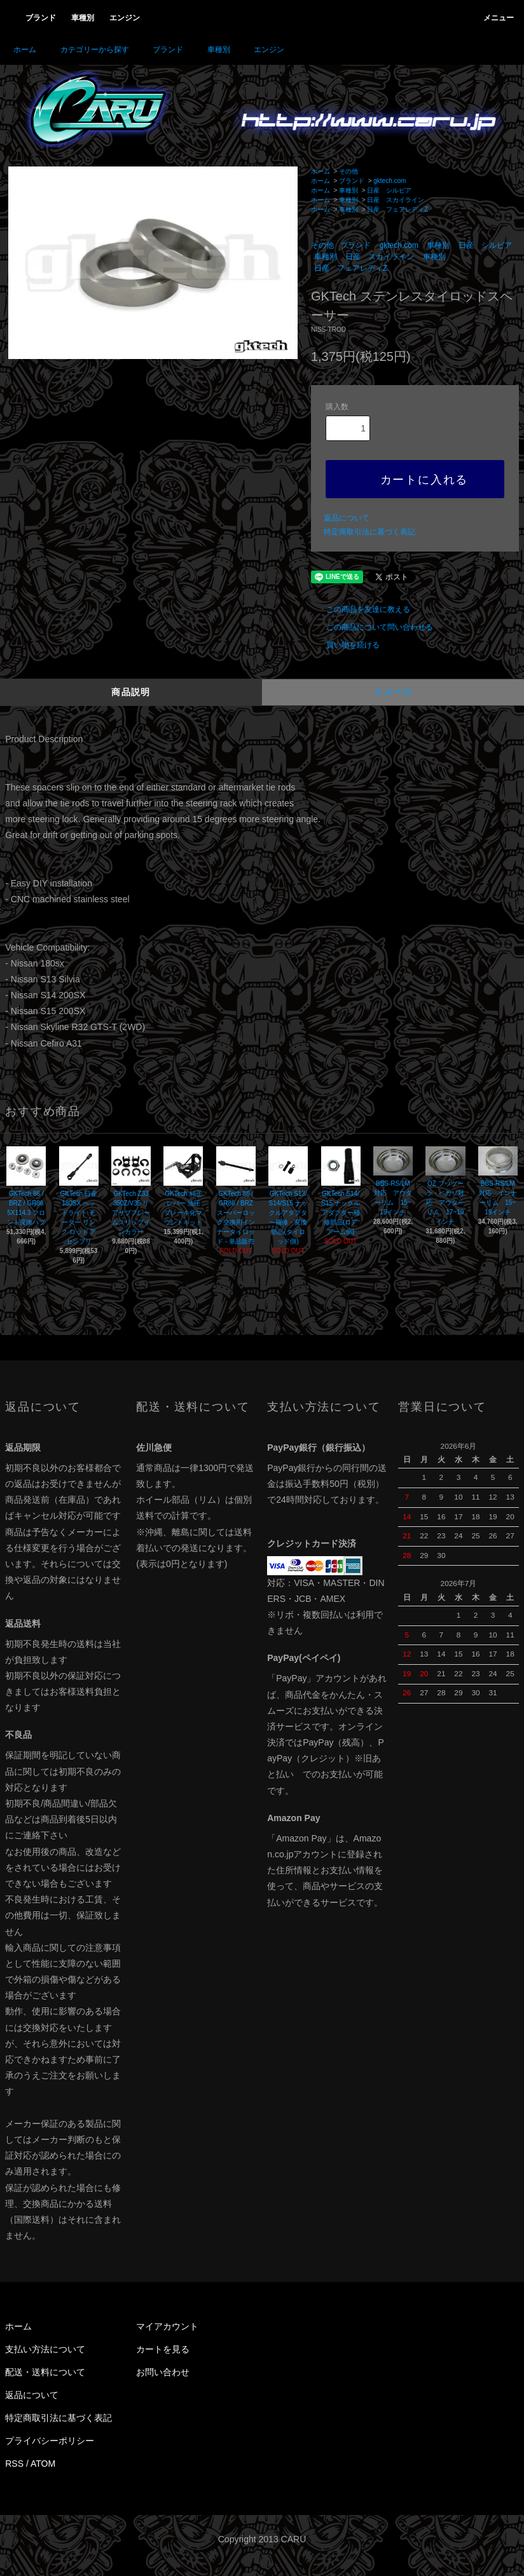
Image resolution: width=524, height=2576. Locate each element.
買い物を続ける (345, 645)
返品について (346, 517)
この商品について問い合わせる (372, 627)
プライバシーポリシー (49, 2441)
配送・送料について (45, 2372)
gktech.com (389, 180)
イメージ (393, 692)
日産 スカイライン (395, 199)
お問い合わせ (163, 2372)
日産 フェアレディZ (397, 209)
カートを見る (163, 2349)
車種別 (211, 49)
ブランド (160, 49)
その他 (348, 171)
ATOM (43, 2463)
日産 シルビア (389, 190)
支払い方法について (45, 2349)
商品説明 (131, 692)
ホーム (24, 49)
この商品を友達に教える (360, 609)
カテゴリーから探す (87, 49)
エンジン (261, 49)
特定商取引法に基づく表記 (369, 531)
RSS (14, 2463)
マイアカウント (167, 2326)
